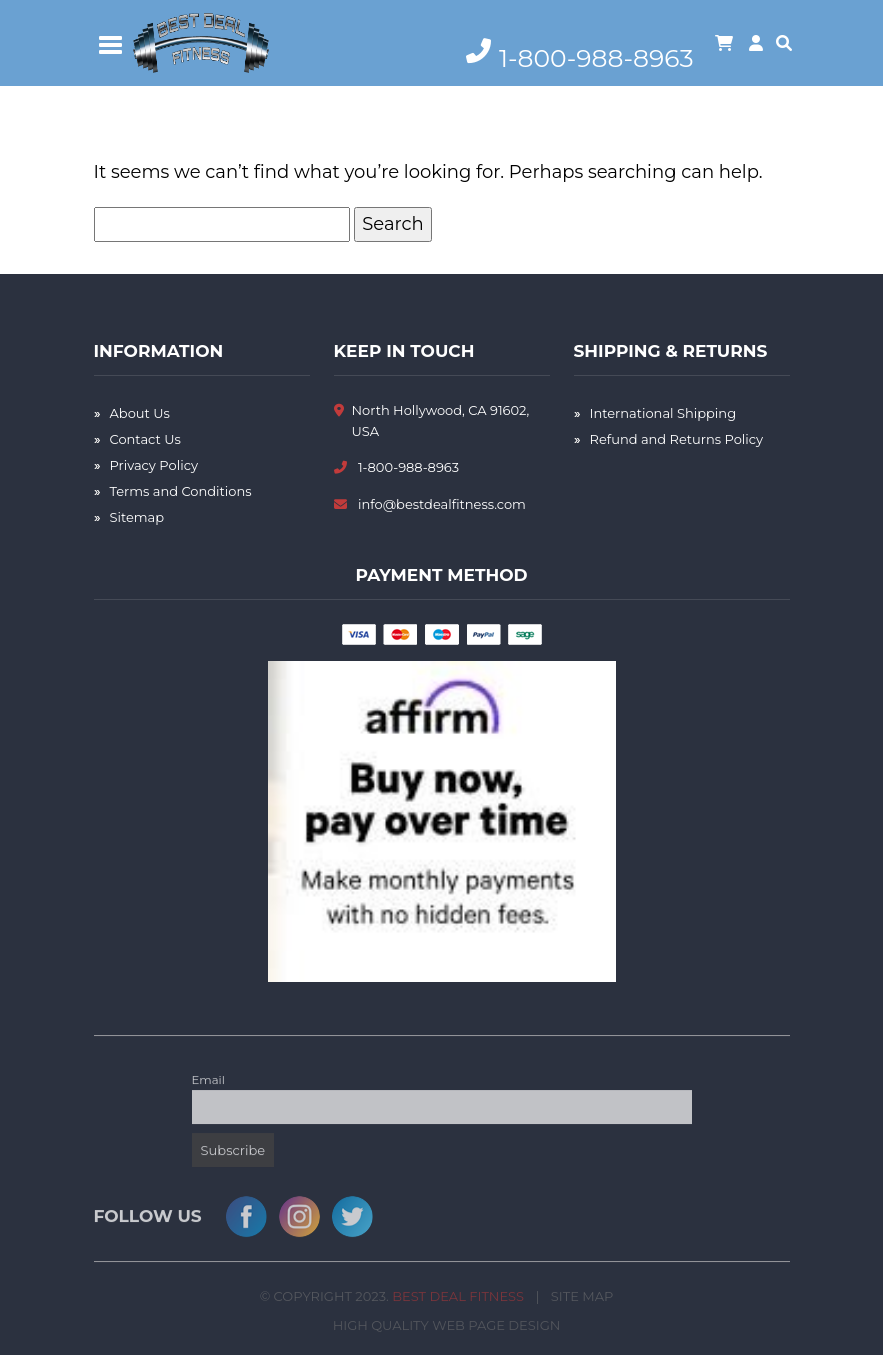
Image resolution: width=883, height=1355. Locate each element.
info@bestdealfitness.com (442, 504)
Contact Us (145, 439)
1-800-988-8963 (408, 467)
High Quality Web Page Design (450, 1329)
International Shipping (663, 413)
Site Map (578, 1300)
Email (208, 1083)
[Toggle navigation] (111, 43)
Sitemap (137, 517)
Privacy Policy (154, 465)
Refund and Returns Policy (677, 439)
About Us (140, 413)
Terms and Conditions (181, 491)
